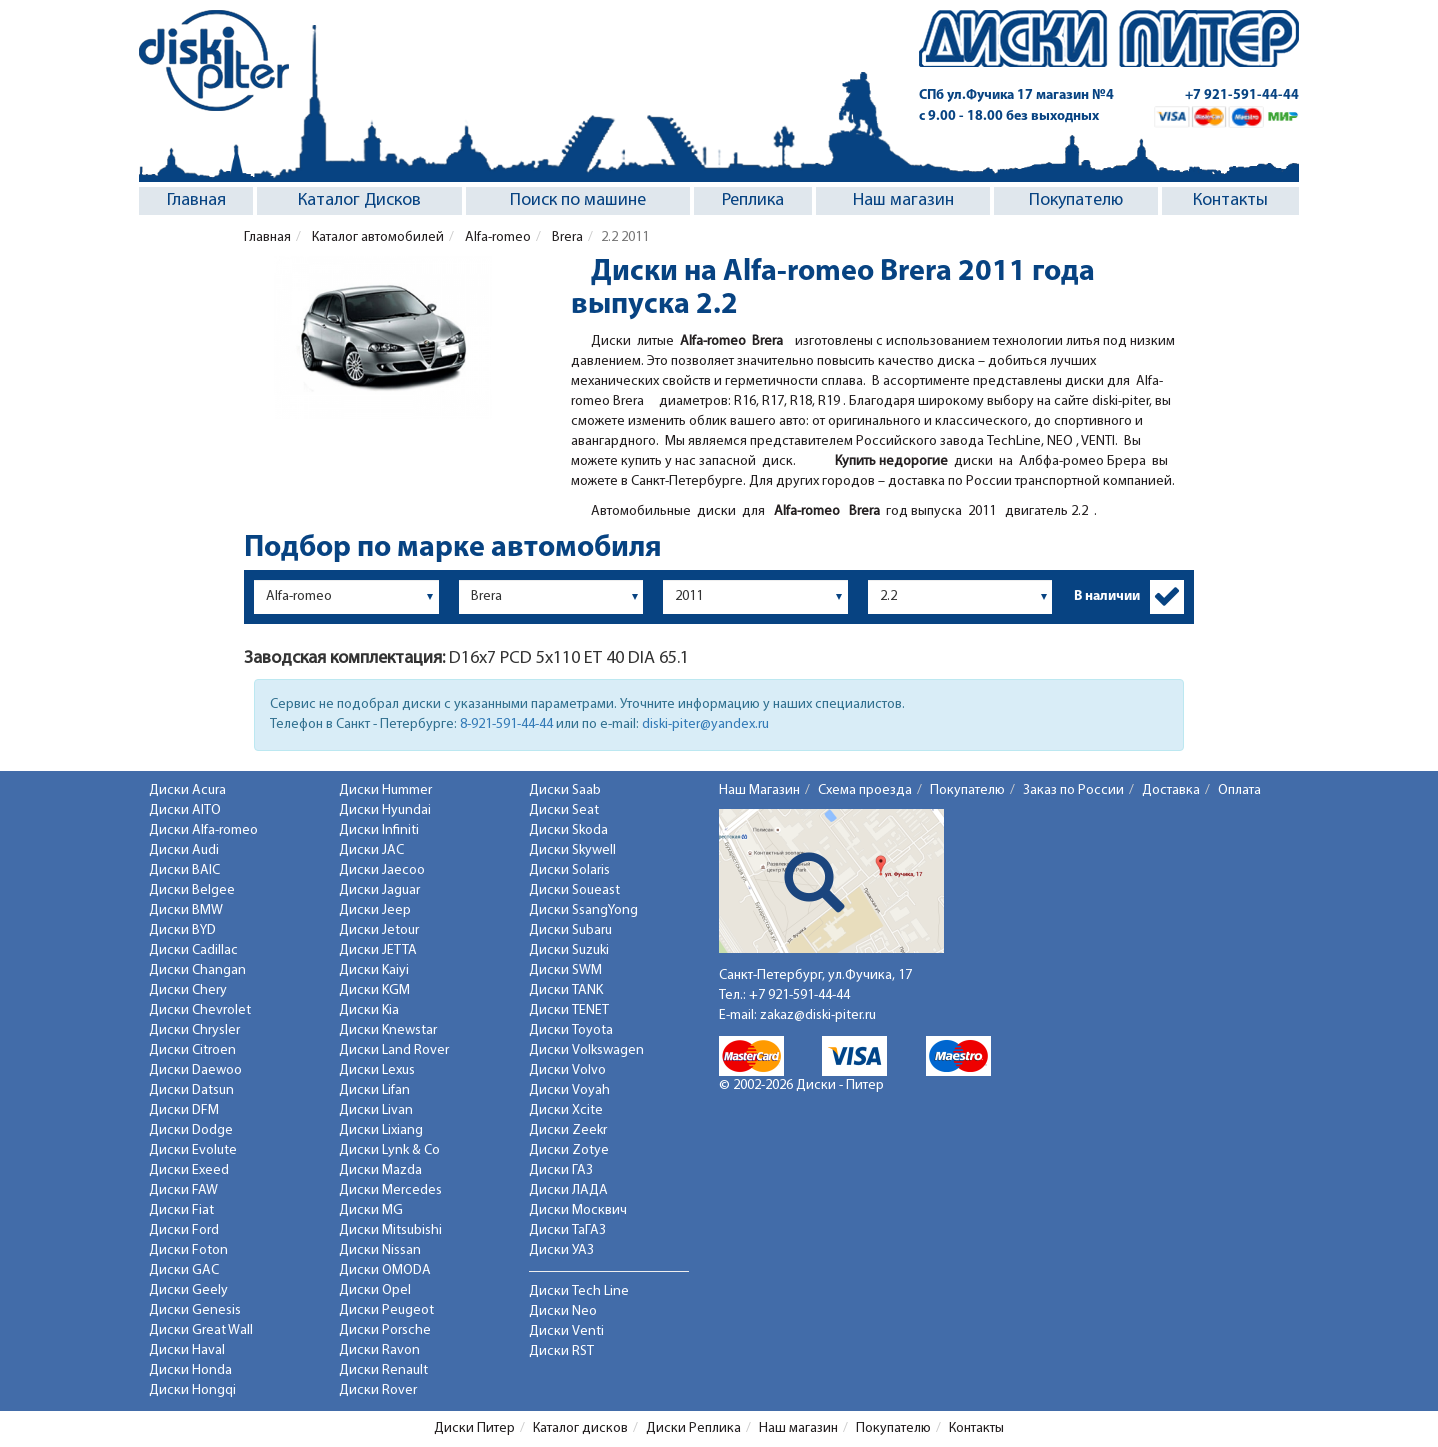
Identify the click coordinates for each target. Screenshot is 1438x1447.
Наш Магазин (759, 790)
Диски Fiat (181, 1210)
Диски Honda (190, 1370)
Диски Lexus (377, 1070)
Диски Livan (376, 1110)
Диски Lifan (374, 1090)
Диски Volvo (567, 1070)
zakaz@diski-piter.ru (818, 1015)
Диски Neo (563, 1311)
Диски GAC (184, 1270)
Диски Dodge (191, 1130)
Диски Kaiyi (374, 970)
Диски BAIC (184, 870)
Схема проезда (865, 790)
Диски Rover (378, 1390)
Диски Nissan (380, 1250)
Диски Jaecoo (382, 870)
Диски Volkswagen (586, 1050)
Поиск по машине (578, 200)
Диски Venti (566, 1331)
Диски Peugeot (386, 1310)
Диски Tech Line (579, 1291)
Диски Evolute (193, 1150)
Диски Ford (184, 1230)
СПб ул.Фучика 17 (1016, 95)
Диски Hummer (385, 790)
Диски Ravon (379, 1350)
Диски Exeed (189, 1170)
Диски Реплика (693, 1428)
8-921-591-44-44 (506, 724)
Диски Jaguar (379, 890)
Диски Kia (369, 1010)
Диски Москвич (578, 1210)
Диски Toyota (571, 1030)
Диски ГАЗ (561, 1170)
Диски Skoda (568, 830)
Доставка (1171, 790)
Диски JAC (371, 850)
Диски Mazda (380, 1170)
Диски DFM (184, 1110)
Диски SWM (565, 970)
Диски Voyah (569, 1090)
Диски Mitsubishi (390, 1230)
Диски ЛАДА (568, 1190)
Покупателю (1076, 200)
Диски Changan (197, 970)
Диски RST (561, 1351)
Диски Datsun (191, 1090)
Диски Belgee (192, 890)
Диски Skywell (572, 850)
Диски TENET (569, 1010)
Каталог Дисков (359, 200)
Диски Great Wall (201, 1330)
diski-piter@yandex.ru (705, 724)
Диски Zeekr (568, 1130)
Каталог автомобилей (376, 237)
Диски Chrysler (194, 1030)
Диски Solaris (569, 870)
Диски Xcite (566, 1110)
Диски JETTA (378, 950)
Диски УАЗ (561, 1250)
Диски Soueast (574, 890)
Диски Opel (375, 1290)
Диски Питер (474, 1428)
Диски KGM (374, 990)
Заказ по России (1073, 790)
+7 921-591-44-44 (1242, 95)
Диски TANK (566, 990)
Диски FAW (183, 1190)
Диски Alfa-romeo (203, 830)
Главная (196, 200)
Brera (566, 237)
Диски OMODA (385, 1270)
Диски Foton (188, 1250)
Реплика (753, 200)
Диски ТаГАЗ (567, 1230)
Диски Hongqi (192, 1390)
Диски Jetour (379, 930)
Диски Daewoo (195, 1070)
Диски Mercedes (390, 1190)
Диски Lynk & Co (389, 1150)
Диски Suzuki (569, 950)
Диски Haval (187, 1350)
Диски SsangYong (583, 910)
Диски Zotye (569, 1150)
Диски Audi (184, 850)
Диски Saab (565, 790)
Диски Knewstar (388, 1030)
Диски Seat (564, 810)
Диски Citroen (192, 1050)
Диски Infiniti (379, 830)
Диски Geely (188, 1290)
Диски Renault (383, 1370)
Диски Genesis (195, 1310)
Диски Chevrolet (200, 1010)
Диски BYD (182, 930)
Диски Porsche (385, 1330)
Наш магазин (903, 200)
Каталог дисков (580, 1428)
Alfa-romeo (496, 237)
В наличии (1107, 596)
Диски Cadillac (193, 950)
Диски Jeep (375, 910)
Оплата (1239, 790)
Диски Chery (188, 990)
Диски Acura (187, 790)
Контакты (1230, 200)
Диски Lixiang (381, 1130)
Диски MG (371, 1210)
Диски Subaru (570, 930)
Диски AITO (185, 810)
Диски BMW (186, 910)
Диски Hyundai (385, 810)
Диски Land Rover (394, 1050)
